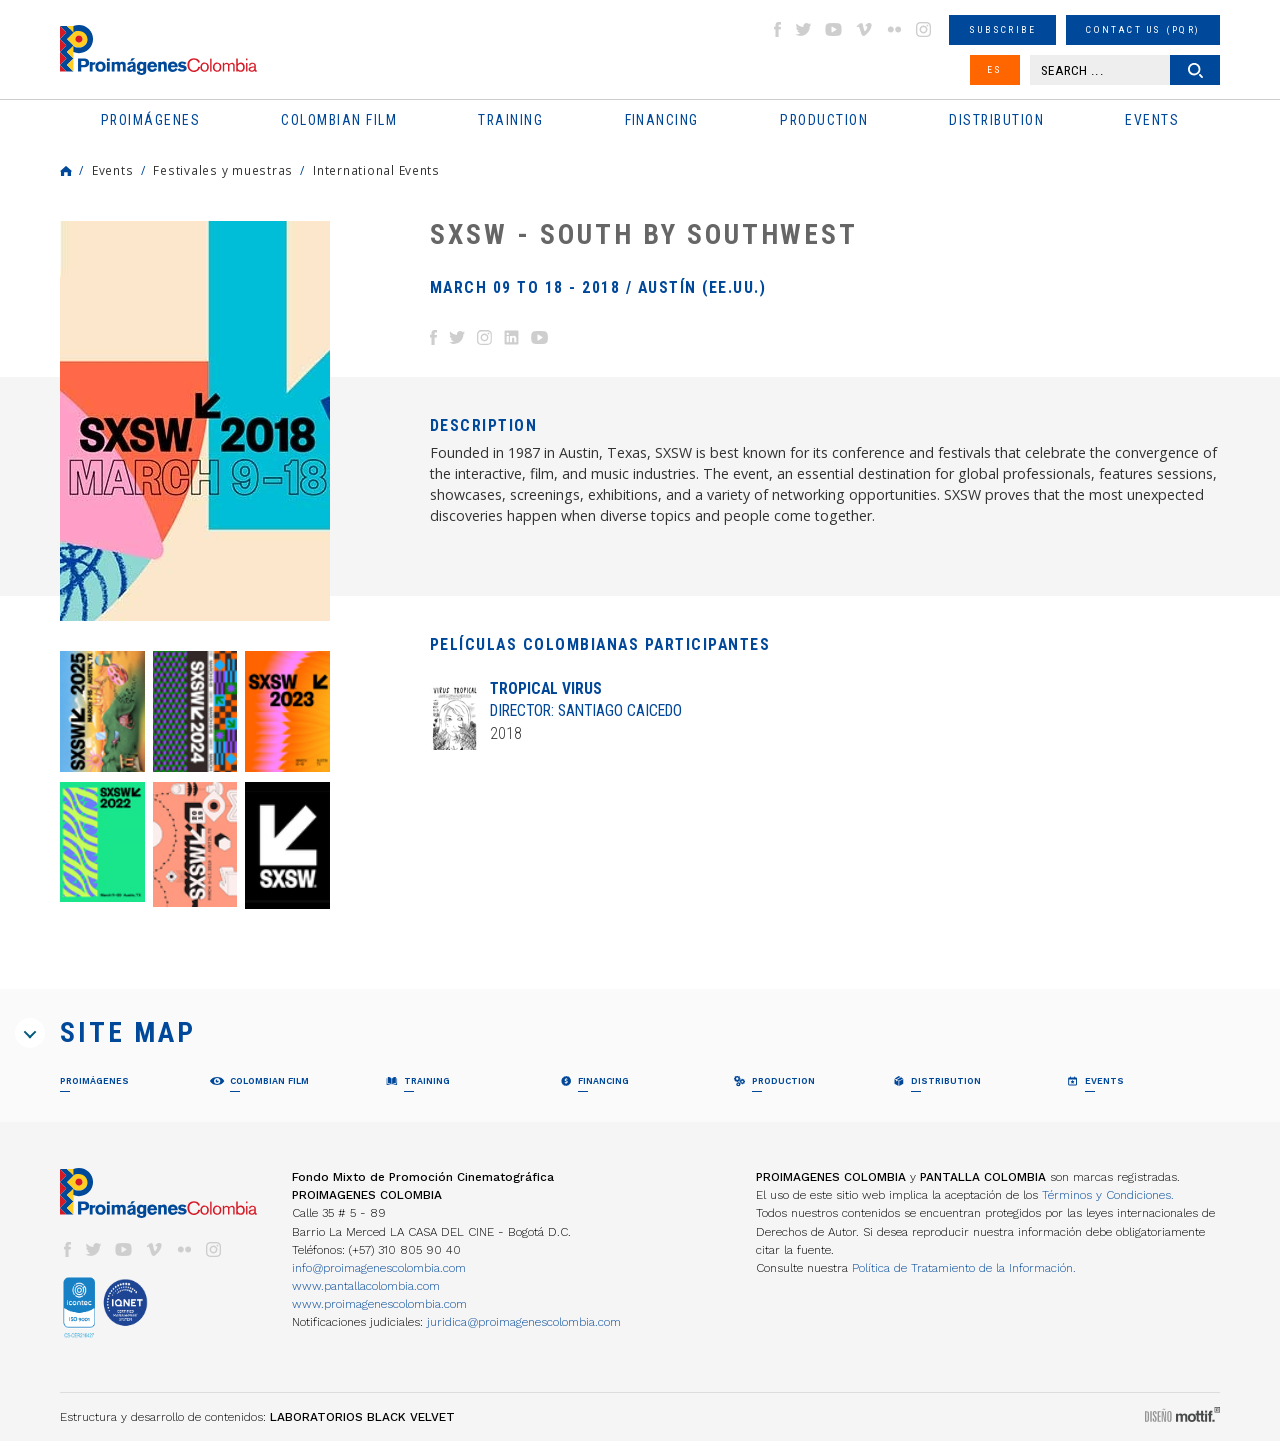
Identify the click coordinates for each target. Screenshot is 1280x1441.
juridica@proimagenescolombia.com (524, 1322)
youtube (834, 29)
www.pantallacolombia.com (366, 1286)
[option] (195, 421)
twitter (804, 29)
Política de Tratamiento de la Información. (964, 1268)
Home (66, 171)
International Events (376, 170)
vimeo (864, 29)
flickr (894, 29)
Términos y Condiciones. (1108, 1195)
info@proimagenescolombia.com (379, 1268)
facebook (777, 29)
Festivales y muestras (223, 170)
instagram (924, 29)
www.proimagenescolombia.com (379, 1304)
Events (112, 170)
